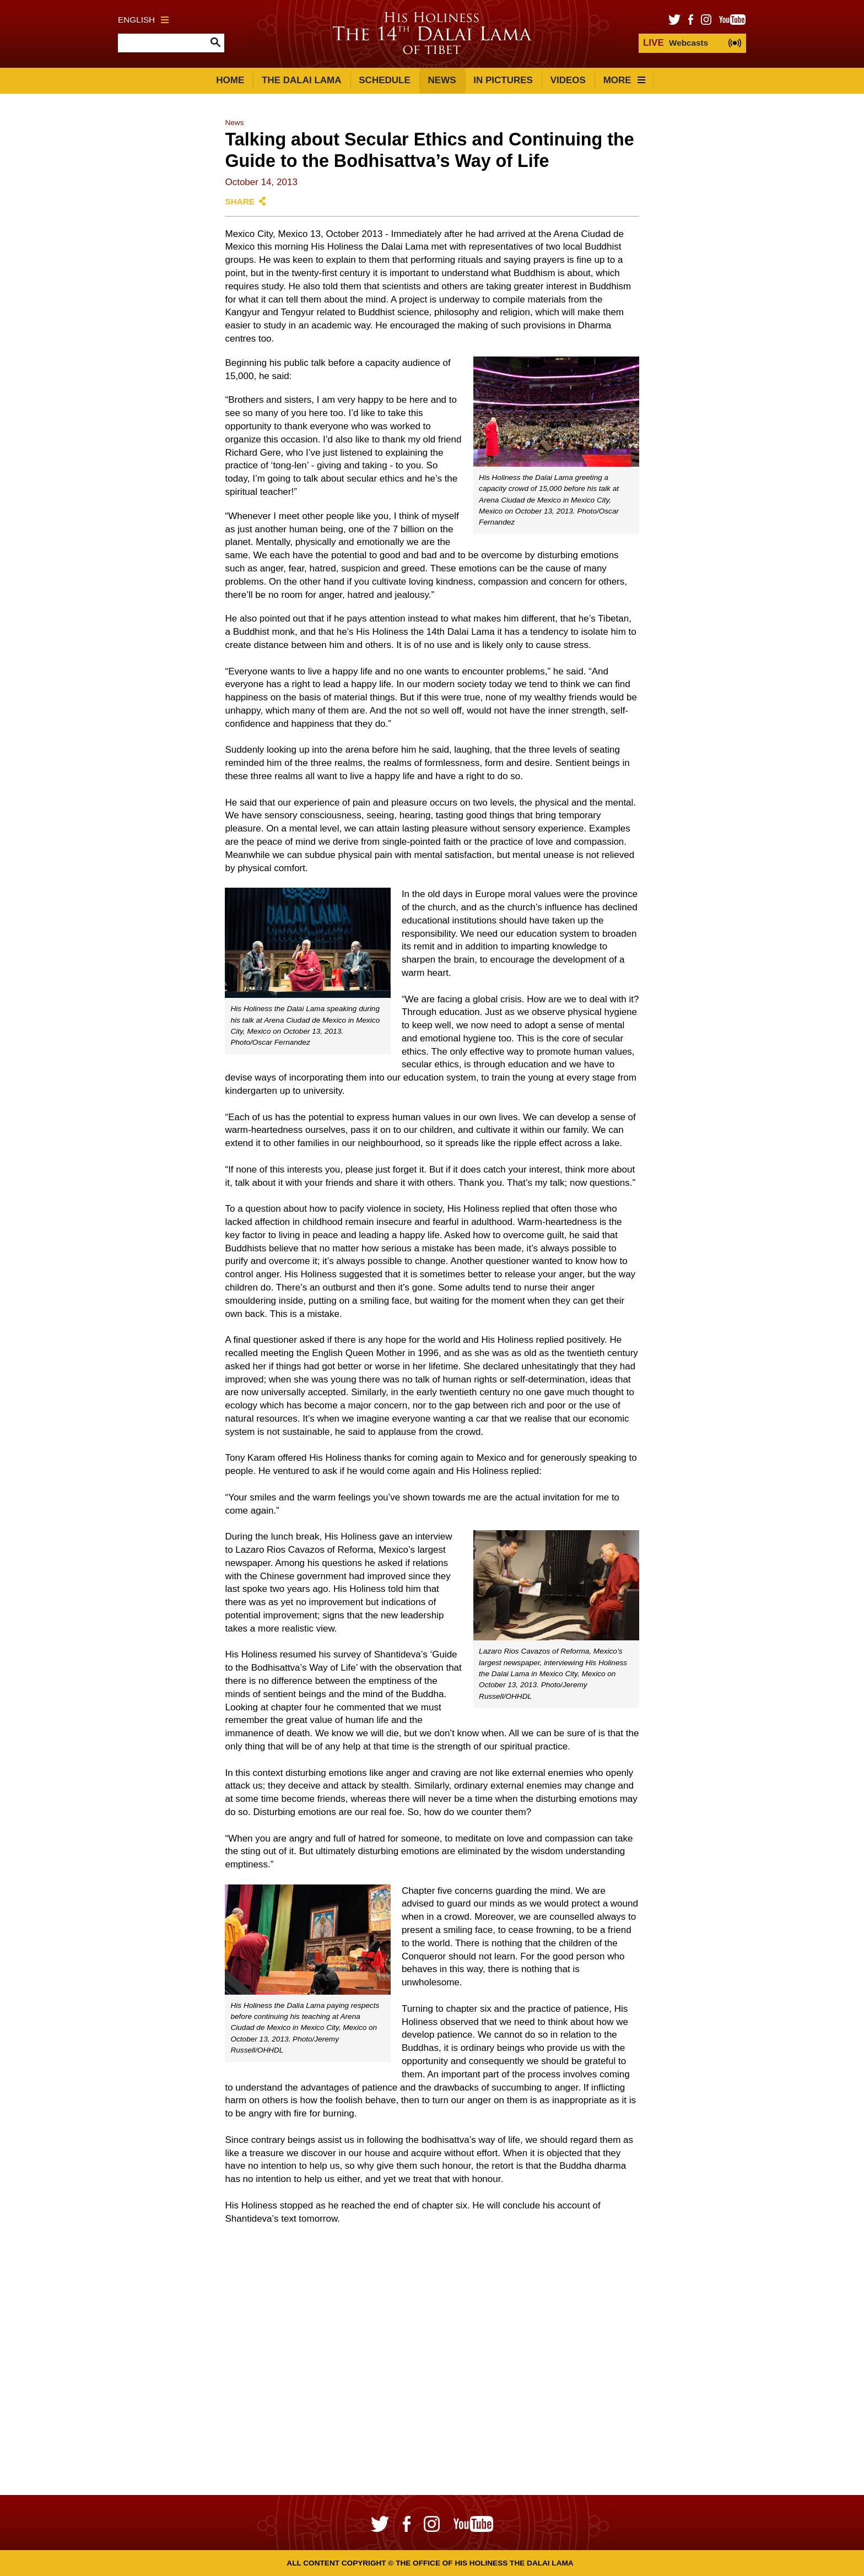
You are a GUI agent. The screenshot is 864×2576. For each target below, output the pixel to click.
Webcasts (675, 42)
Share (240, 201)
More (624, 80)
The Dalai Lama (301, 80)
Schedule (385, 80)
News (442, 80)
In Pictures (503, 80)
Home (230, 80)
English (143, 19)
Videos (568, 80)
